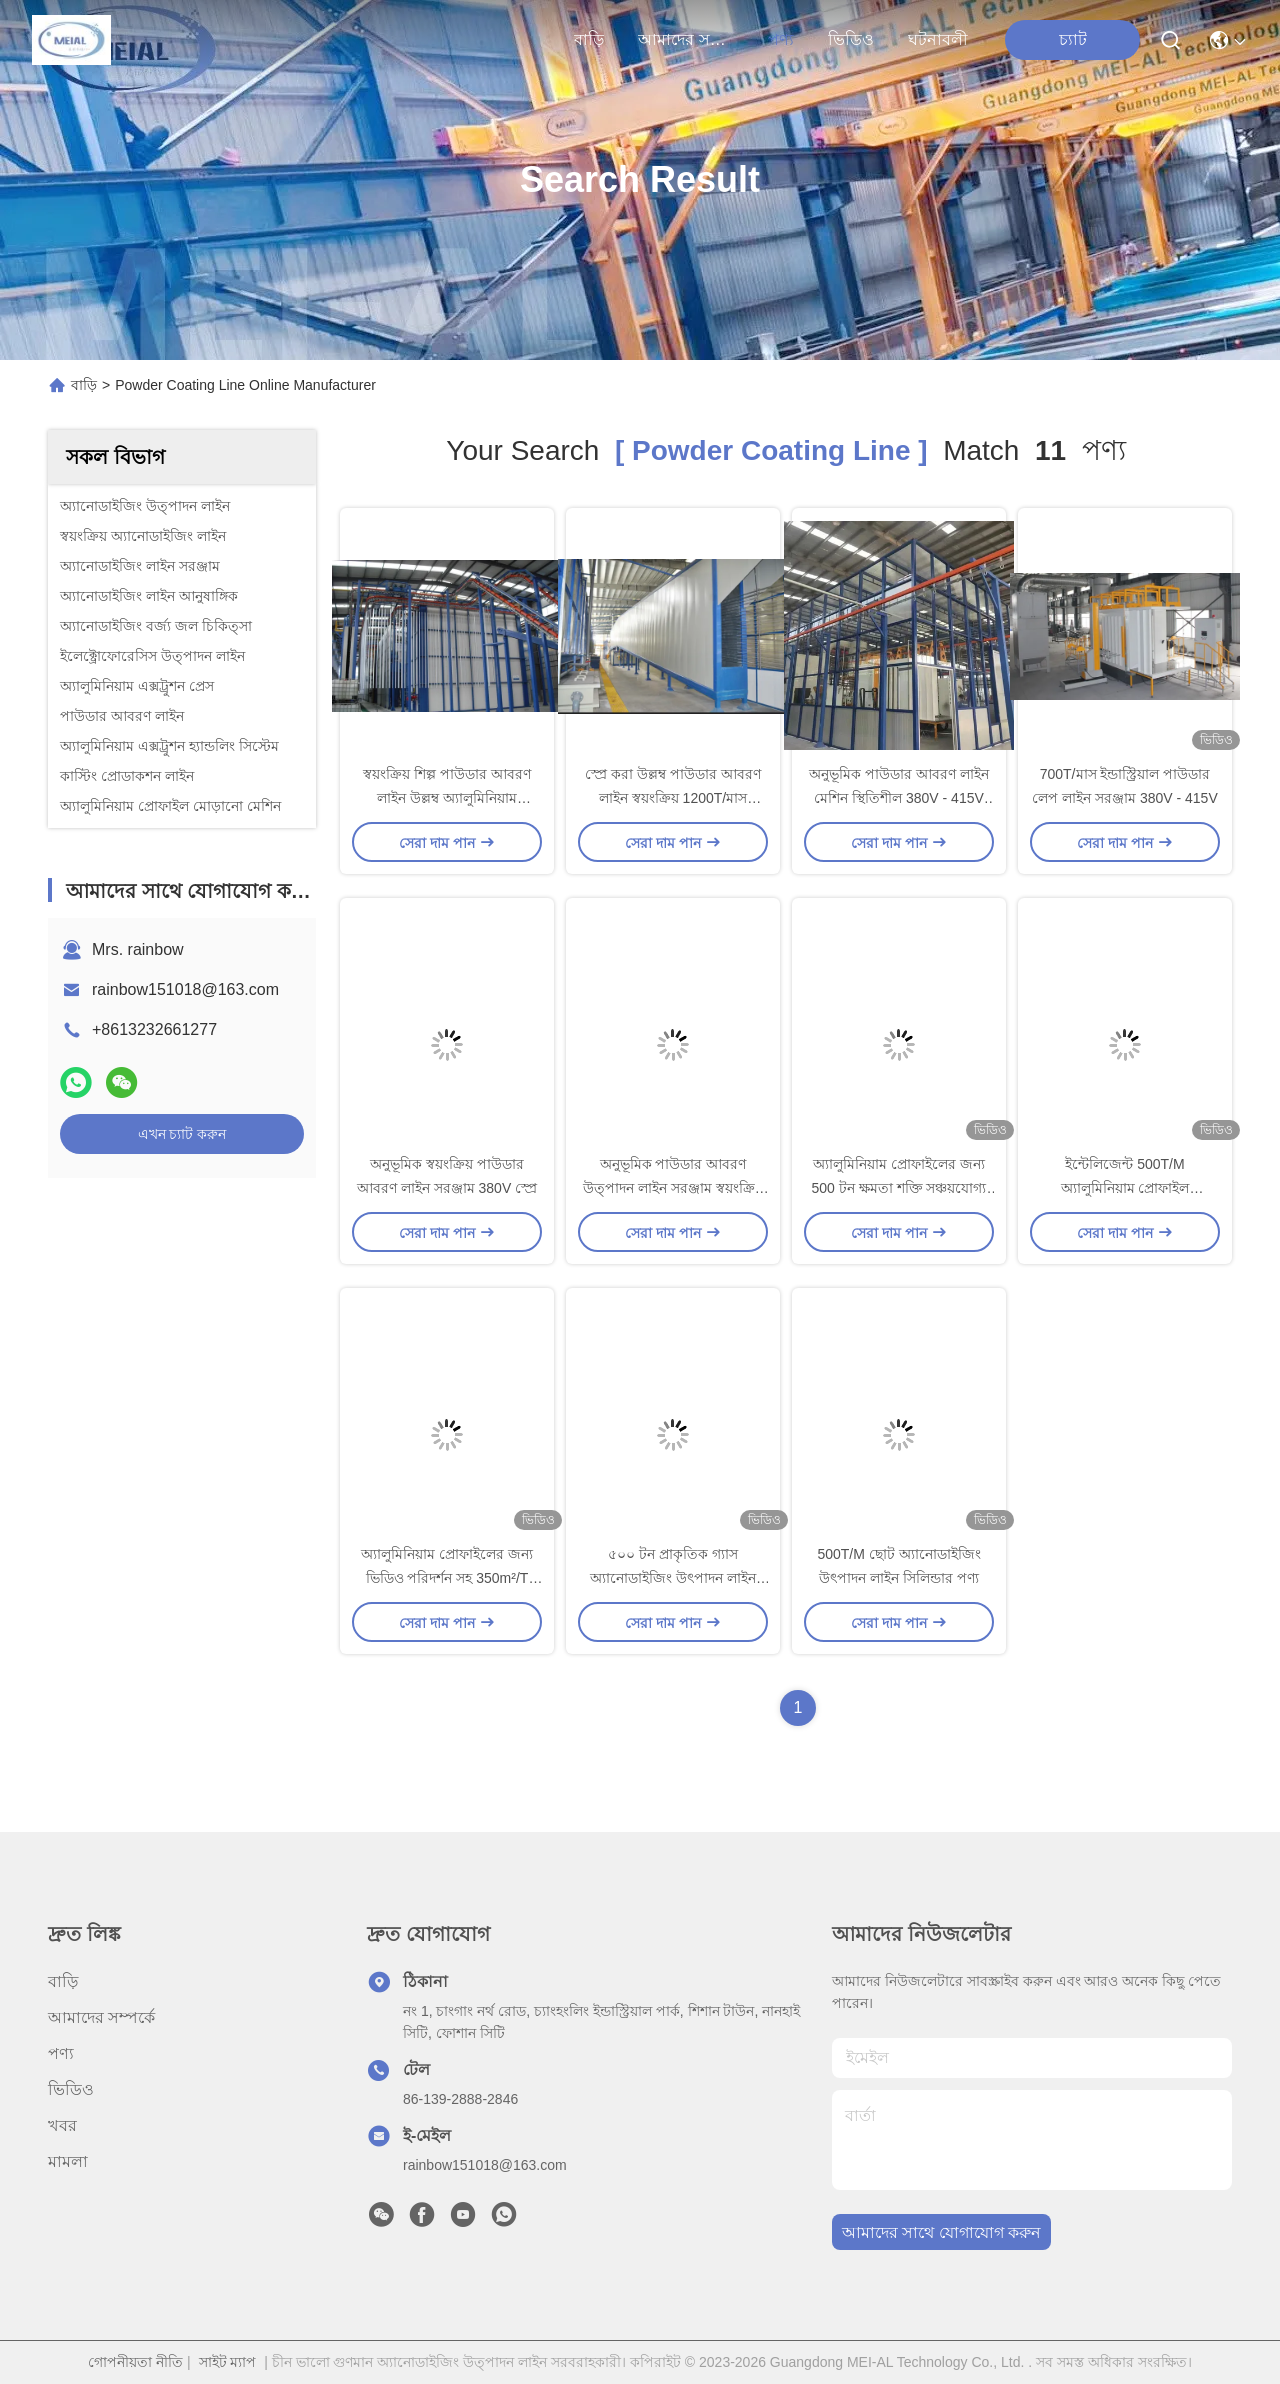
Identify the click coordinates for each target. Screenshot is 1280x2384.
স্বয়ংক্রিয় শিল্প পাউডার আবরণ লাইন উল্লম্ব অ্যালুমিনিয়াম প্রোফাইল (447, 798)
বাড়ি (589, 39)
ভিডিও (851, 39)
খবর (62, 2125)
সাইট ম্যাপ (228, 2362)
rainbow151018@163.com (185, 989)
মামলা (68, 2161)
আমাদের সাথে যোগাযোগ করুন (941, 2232)
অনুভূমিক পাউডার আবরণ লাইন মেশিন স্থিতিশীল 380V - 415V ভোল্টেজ (899, 798)
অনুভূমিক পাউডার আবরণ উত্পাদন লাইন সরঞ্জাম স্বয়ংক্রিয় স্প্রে (673, 1188)
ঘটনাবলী (938, 39)
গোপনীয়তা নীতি (135, 2362)
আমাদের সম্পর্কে (686, 39)
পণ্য (781, 39)
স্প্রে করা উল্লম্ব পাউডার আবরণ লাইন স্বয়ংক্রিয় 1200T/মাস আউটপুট (673, 798)
